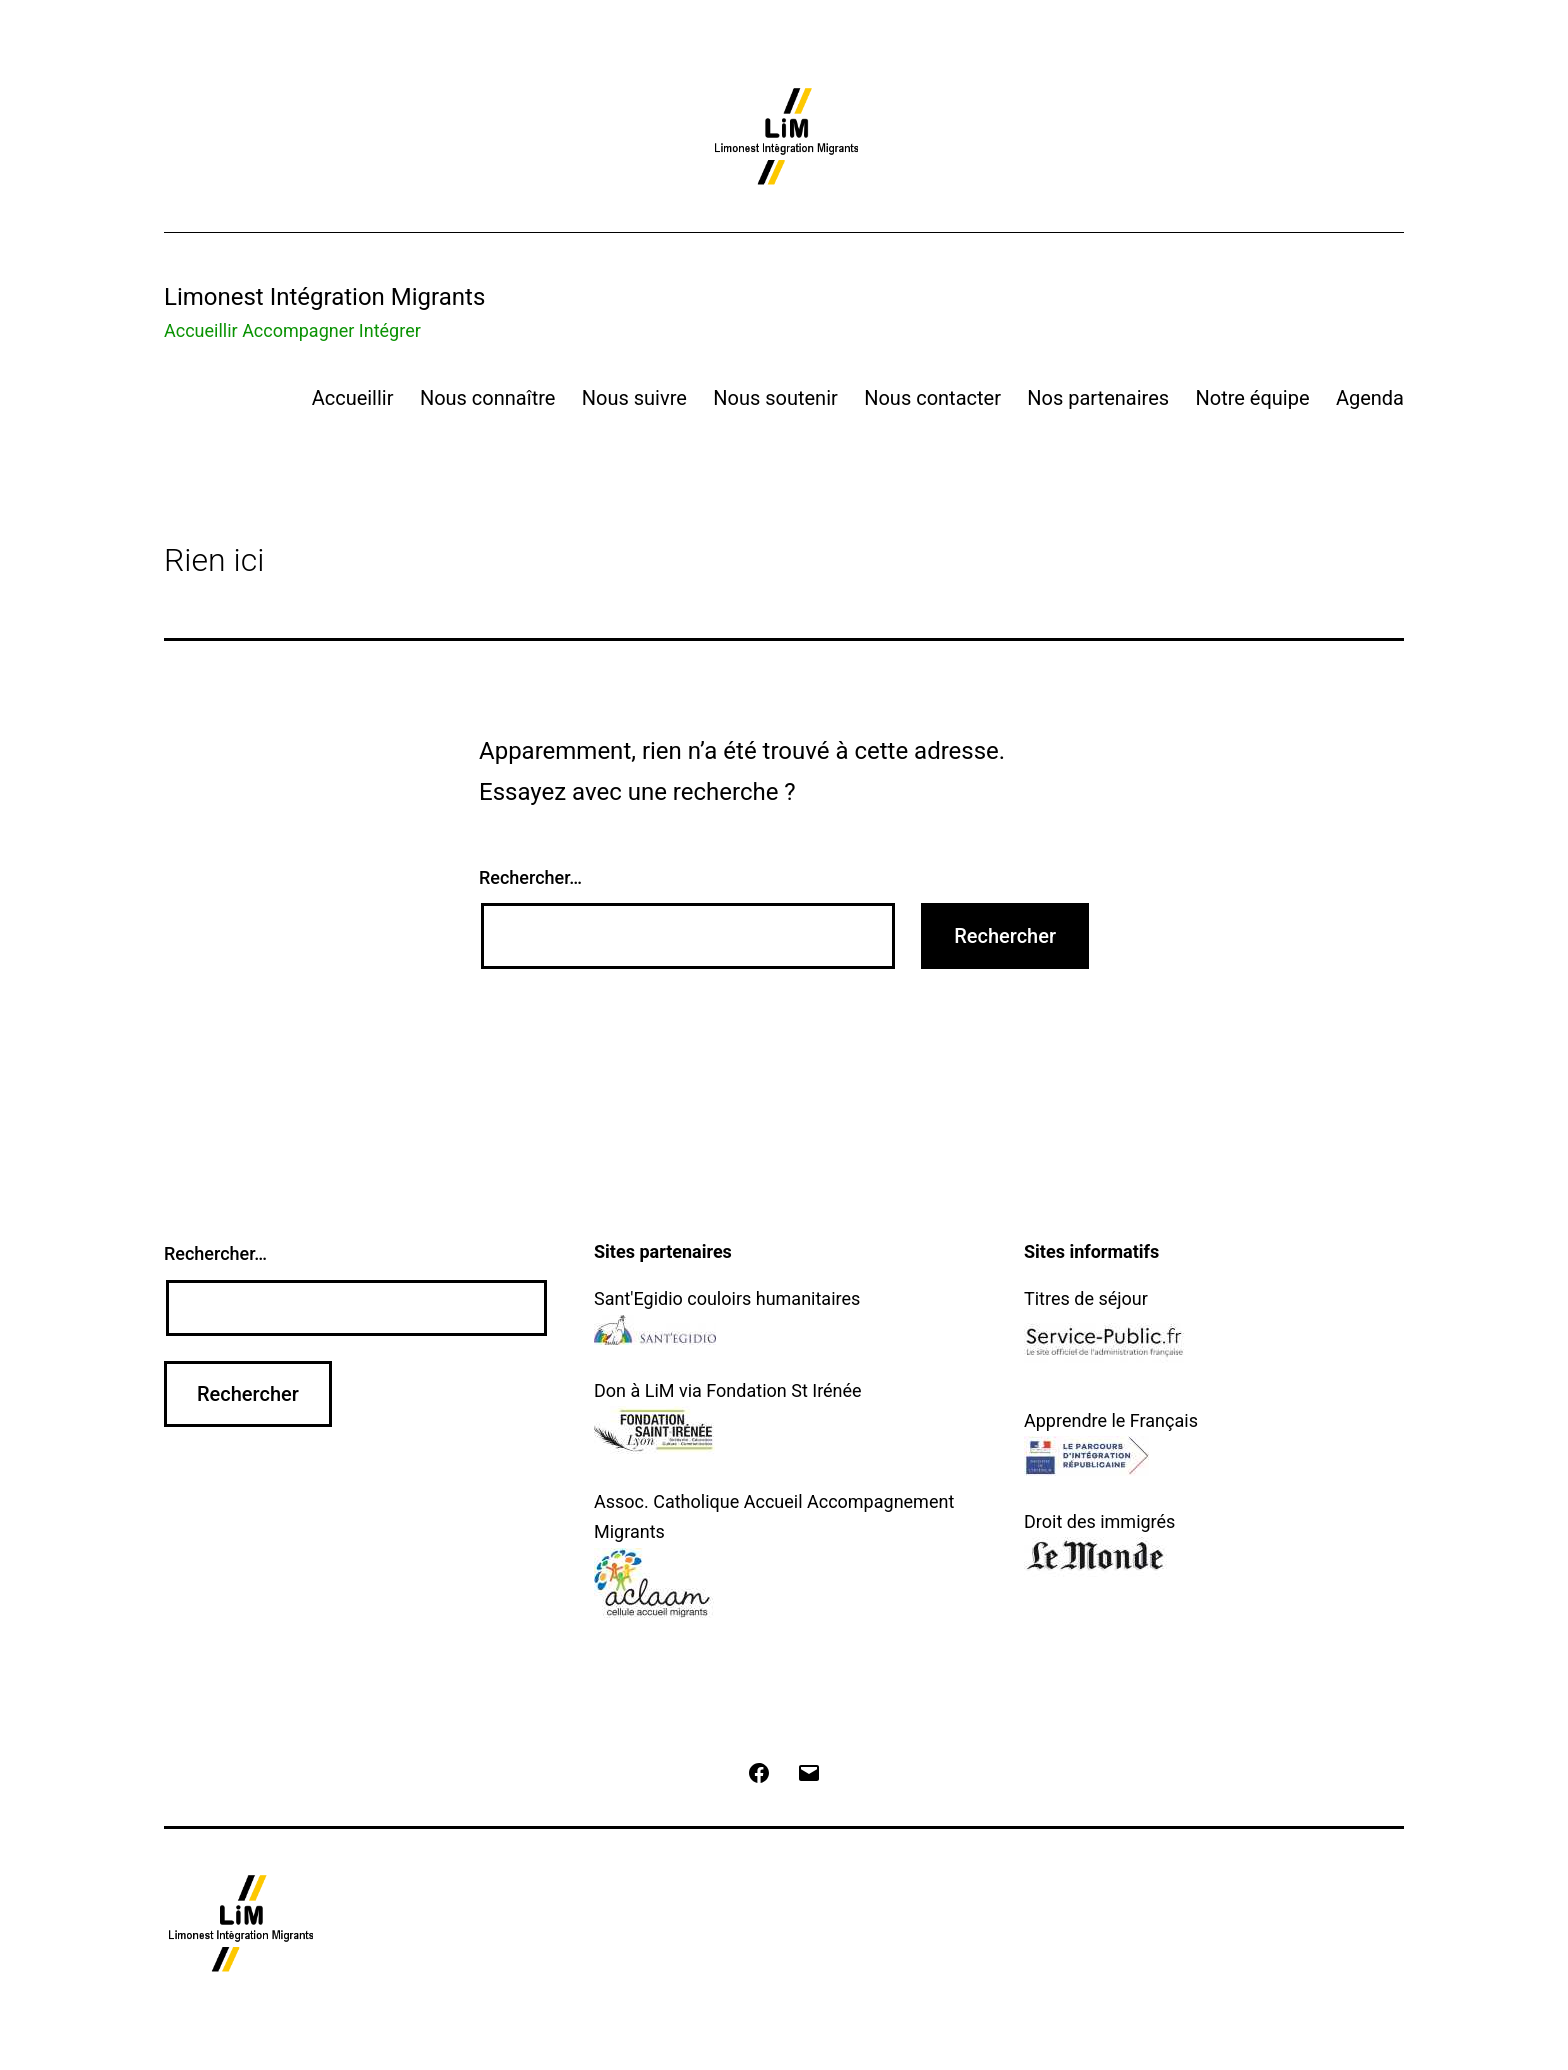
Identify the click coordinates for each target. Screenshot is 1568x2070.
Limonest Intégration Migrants (324, 297)
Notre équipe (1252, 398)
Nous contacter (932, 398)
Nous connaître (488, 398)
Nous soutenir (775, 398)
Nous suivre (634, 398)
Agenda (1370, 398)
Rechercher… (530, 877)
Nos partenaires (1098, 398)
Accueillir (353, 398)
